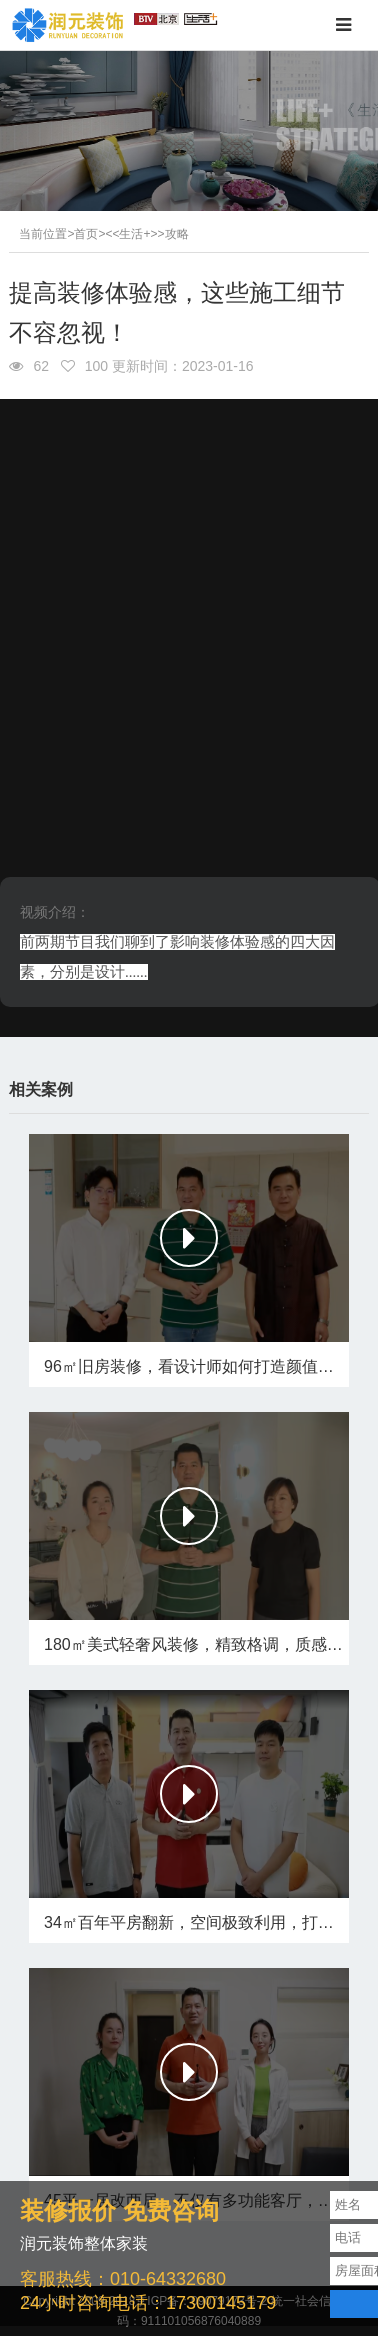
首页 (86, 234)
